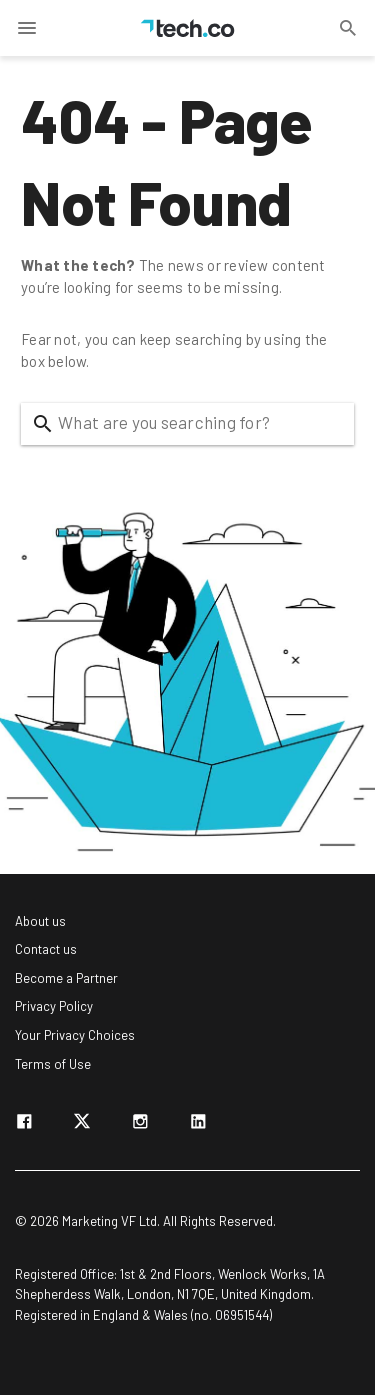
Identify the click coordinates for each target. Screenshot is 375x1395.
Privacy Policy (54, 1006)
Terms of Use (53, 1064)
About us (40, 921)
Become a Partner (66, 978)
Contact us (46, 949)
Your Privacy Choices (75, 1035)
